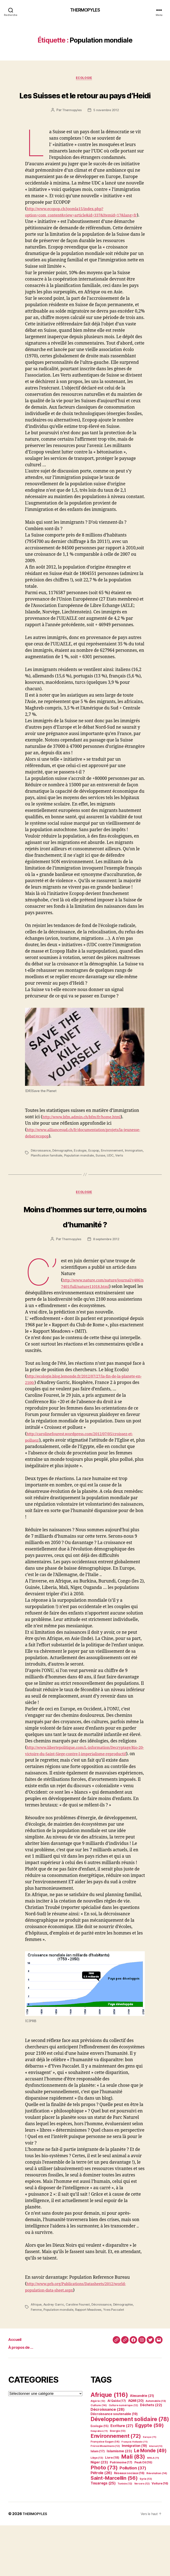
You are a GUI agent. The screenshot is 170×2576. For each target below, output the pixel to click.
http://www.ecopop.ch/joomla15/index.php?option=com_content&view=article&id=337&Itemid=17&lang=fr (84, 232)
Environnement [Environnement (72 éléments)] (116, 2486)
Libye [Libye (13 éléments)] (97, 2508)
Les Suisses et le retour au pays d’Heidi (85, 102)
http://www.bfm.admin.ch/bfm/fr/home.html (88, 1133)
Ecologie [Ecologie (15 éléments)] (100, 2476)
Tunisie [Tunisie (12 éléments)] (124, 2534)
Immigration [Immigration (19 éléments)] (134, 2496)
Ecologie (84, 79)
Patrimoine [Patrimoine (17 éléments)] (121, 2513)
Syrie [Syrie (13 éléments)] (146, 2529)
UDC (132, 1172)
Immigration (40, 1172)
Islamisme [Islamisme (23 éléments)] (119, 2502)
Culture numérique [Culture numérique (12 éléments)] (123, 2455)
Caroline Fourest (79, 2355)
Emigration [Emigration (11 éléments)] (99, 2481)
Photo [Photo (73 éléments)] (104, 2518)
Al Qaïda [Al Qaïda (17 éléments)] (116, 2451)
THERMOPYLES (85, 10)
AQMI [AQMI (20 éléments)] (136, 2451)
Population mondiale (99, 1172)
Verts (35, 1177)
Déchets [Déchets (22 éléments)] (151, 2455)
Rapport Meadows (91, 2360)
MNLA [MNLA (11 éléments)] (153, 2508)
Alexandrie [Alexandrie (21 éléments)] (142, 2446)
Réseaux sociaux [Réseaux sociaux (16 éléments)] (129, 2523)
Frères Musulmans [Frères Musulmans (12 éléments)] (105, 2496)
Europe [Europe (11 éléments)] (149, 2487)
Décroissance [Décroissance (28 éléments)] (108, 2460)
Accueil (16, 2390)
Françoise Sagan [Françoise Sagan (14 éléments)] (105, 2492)
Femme (36, 2360)
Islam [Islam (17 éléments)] (98, 2502)
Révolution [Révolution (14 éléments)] (156, 2523)
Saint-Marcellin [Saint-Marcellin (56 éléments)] (114, 2529)
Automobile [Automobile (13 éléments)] (156, 2451)
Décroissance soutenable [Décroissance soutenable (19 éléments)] (114, 2465)
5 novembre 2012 (106, 127)
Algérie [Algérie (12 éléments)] (98, 2451)
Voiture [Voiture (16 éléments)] (160, 2534)
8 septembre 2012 (106, 1277)
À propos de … (24, 2398)
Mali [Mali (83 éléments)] (133, 2507)
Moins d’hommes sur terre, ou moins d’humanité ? (85, 1245)
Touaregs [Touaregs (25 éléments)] (103, 2534)
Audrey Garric (54, 2355)
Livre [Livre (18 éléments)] (112, 2508)
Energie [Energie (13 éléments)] (118, 2481)
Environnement (116, 1167)
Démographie (63, 1167)
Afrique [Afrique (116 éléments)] (109, 2445)
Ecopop (97, 1167)
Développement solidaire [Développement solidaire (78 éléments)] (130, 2470)
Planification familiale (67, 1172)
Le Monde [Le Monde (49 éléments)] (150, 2501)
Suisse (122, 1172)
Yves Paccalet (117, 2360)
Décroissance (41, 1167)
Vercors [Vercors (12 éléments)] (142, 2534)
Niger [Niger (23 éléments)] (99, 2513)
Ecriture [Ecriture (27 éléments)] (121, 2476)
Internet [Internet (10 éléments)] (156, 2496)
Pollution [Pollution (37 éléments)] (133, 2518)
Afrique (36, 2355)
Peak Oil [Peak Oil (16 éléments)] (143, 2513)
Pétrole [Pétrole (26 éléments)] (101, 2523)
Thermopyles (71, 127)
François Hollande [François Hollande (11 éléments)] (134, 2492)
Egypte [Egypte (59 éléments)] (149, 2476)
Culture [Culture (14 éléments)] (99, 2455)
